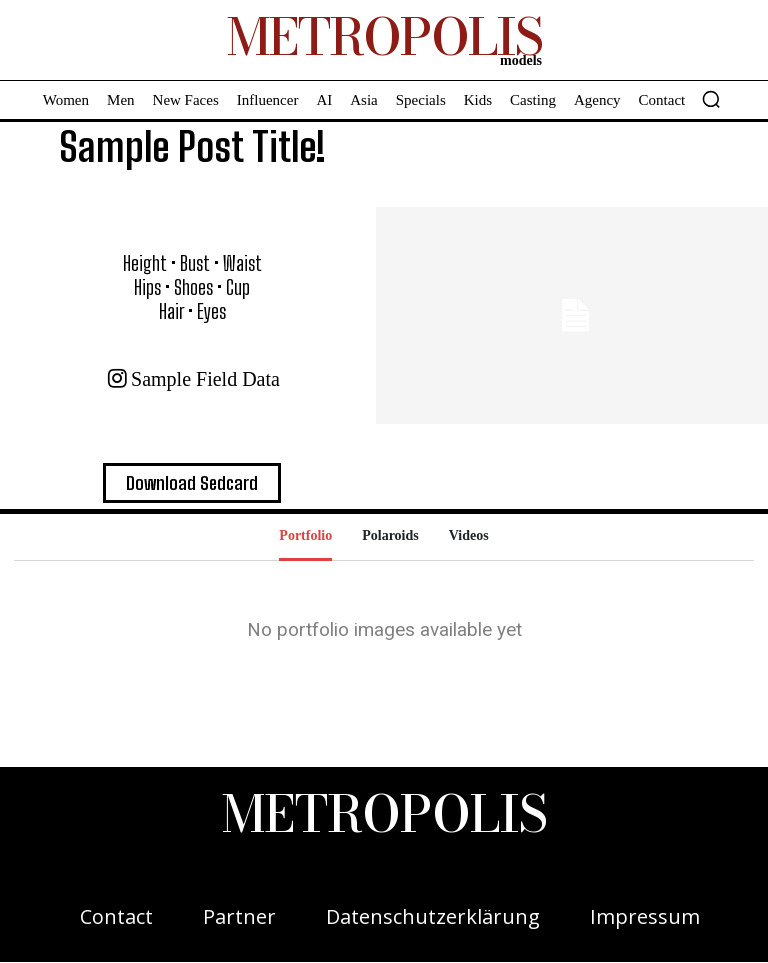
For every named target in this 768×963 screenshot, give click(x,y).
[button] (711, 99)
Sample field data (205, 379)
